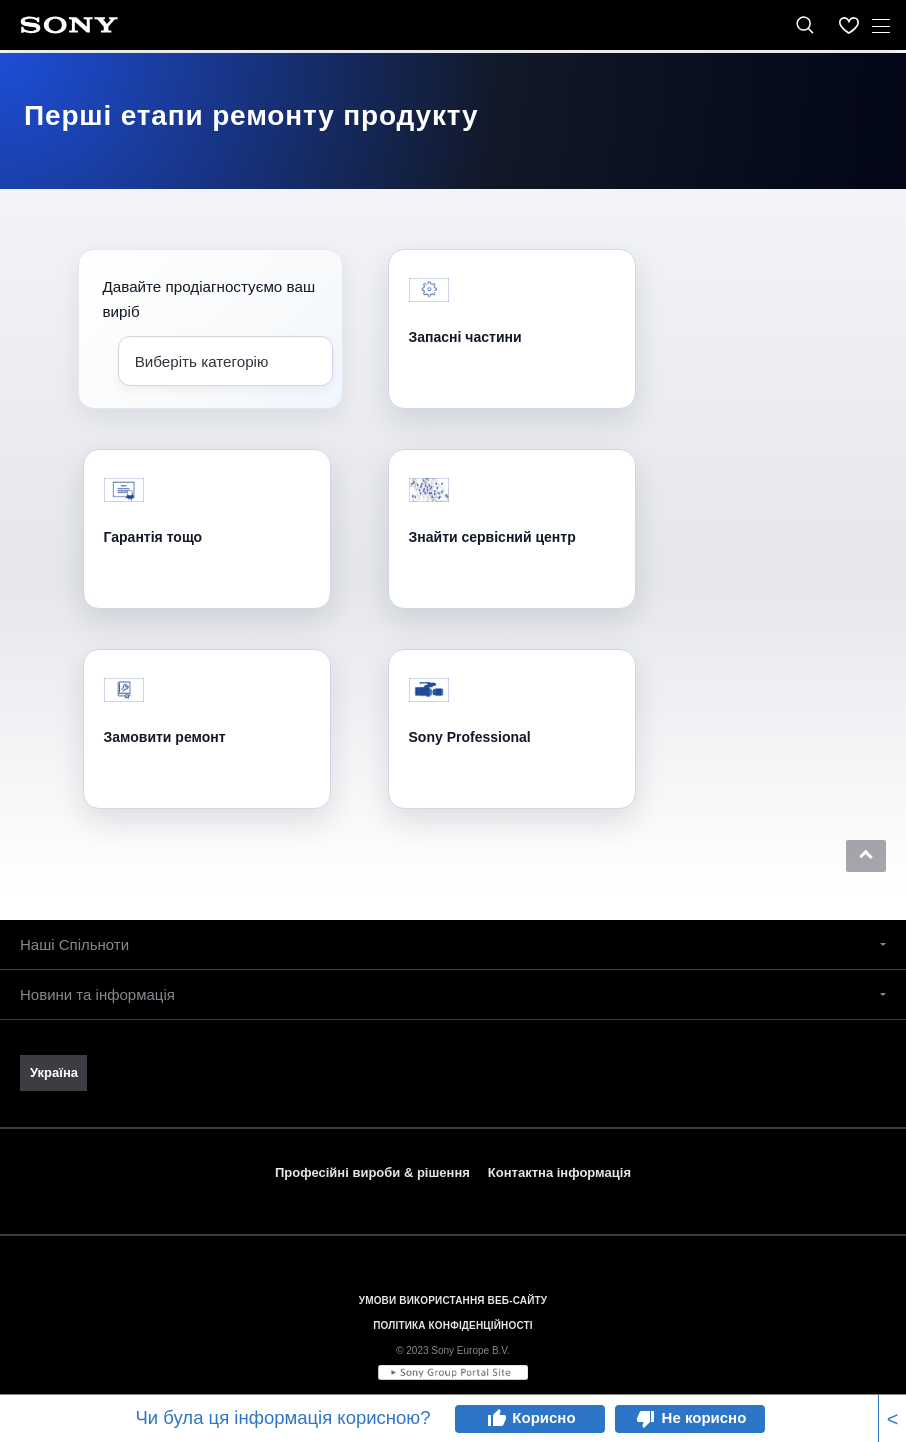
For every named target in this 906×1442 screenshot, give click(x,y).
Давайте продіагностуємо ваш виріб (209, 299)
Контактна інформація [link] (559, 1172)
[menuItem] (849, 25)
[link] (53, 1073)
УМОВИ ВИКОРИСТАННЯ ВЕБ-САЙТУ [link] (453, 1300)
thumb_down (646, 1419)
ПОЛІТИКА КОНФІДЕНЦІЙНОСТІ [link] (452, 1325)
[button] (866, 856)
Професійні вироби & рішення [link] (372, 1172)
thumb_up (496, 1419)
